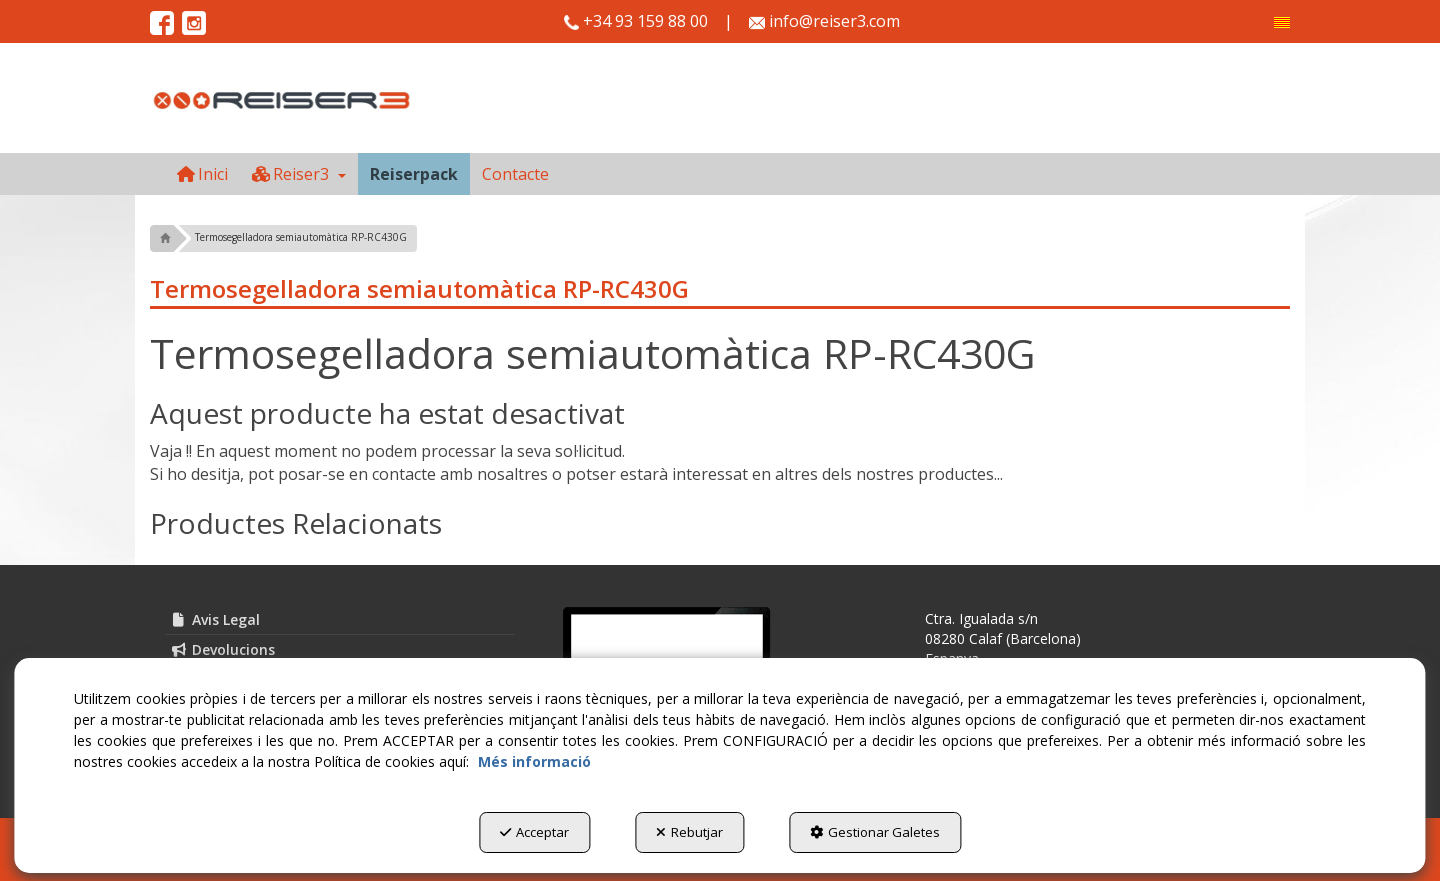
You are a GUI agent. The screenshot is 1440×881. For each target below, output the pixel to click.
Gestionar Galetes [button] (875, 832)
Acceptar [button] (534, 832)
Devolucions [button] (222, 649)
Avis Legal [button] (215, 619)
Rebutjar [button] (689, 832)
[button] (1282, 22)
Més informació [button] (534, 761)
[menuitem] (1282, 22)
